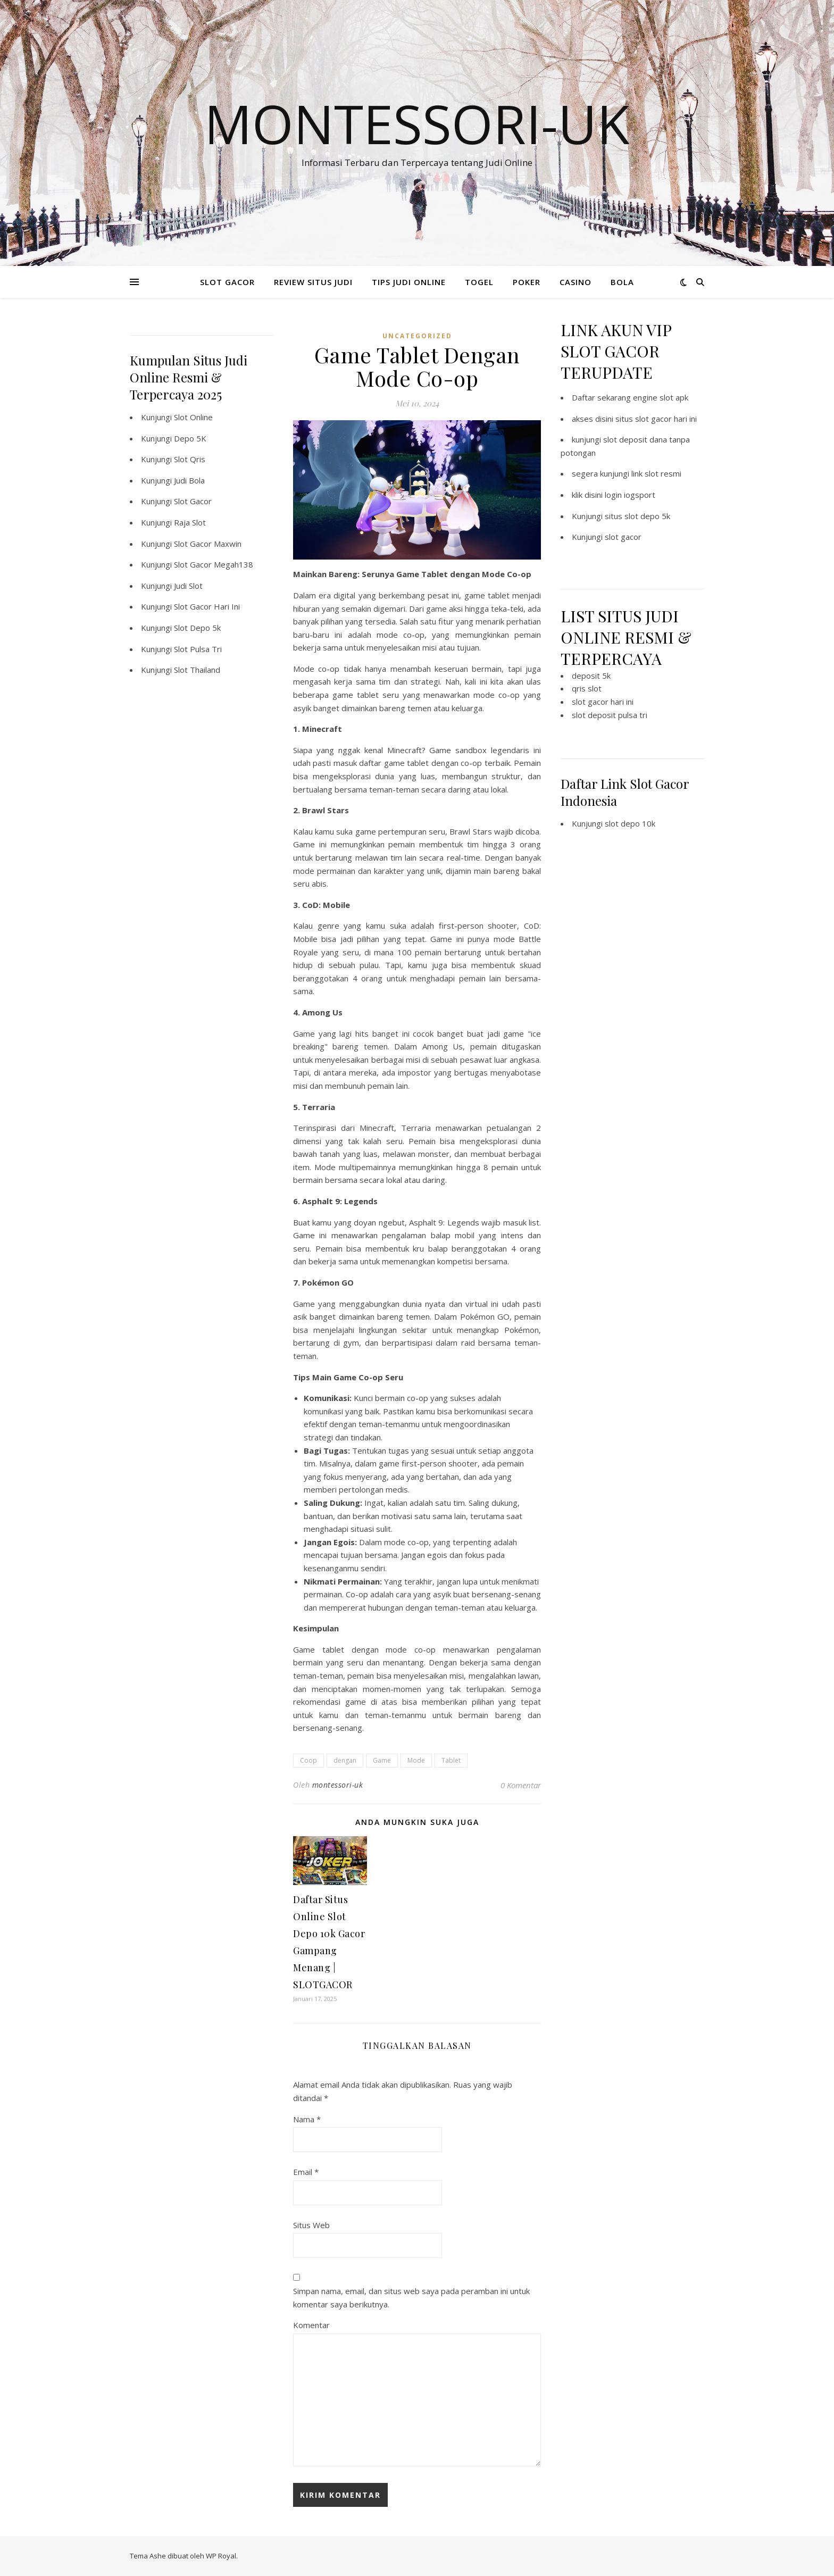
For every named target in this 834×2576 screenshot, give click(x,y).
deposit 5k (591, 675)
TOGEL (479, 282)
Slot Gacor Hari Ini (207, 606)
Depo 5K (190, 438)
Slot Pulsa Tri (198, 649)
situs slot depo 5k (637, 516)
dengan (344, 1760)
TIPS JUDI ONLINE (409, 282)
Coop (308, 1760)
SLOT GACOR (227, 282)
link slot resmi (656, 473)
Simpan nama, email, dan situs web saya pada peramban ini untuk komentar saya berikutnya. (411, 2298)
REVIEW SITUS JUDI (313, 282)
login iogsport (630, 494)
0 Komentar (521, 1785)
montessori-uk (337, 1785)
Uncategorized (417, 335)
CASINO (575, 282)
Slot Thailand (197, 669)
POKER (526, 282)
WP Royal (221, 2556)
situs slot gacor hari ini (656, 418)
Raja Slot (190, 522)
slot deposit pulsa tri (609, 715)
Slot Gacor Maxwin (207, 543)
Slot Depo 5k (197, 627)
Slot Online (193, 417)
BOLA (622, 282)
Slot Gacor (193, 501)
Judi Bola (189, 480)
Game (382, 1760)
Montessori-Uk (417, 123)
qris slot (587, 688)
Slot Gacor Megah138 (213, 564)
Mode (416, 1760)
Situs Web (311, 2225)
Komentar (311, 2325)
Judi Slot (188, 585)
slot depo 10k (630, 823)
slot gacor (623, 536)
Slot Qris (189, 459)
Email (306, 2171)
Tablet (451, 1760)
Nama (307, 2119)
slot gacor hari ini (602, 701)
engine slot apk (660, 397)
